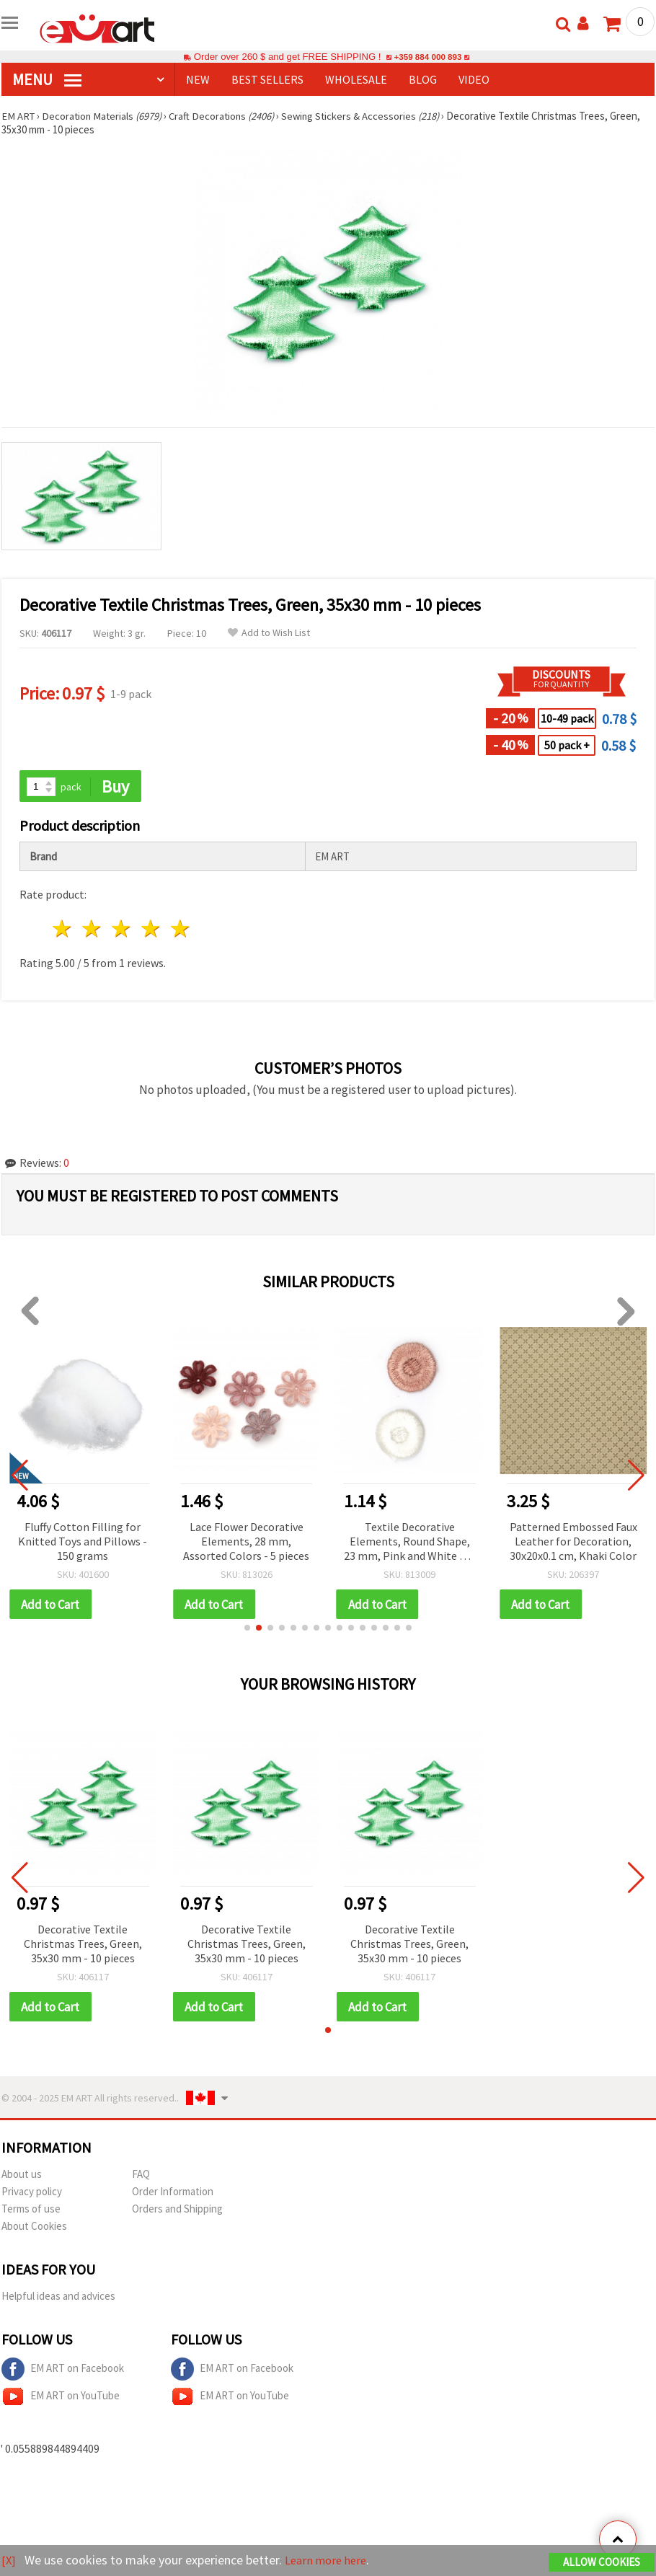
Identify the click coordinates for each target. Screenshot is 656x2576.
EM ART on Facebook (62, 2371)
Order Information (172, 2193)
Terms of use (31, 2211)
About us (21, 2176)
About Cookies (34, 2228)
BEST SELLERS (267, 79)
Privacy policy (31, 2193)
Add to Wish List (269, 632)
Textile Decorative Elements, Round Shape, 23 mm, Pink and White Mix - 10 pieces (410, 1543)
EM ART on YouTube (60, 2398)
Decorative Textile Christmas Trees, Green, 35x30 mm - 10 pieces (83, 1945)
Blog (423, 79)
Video (473, 79)
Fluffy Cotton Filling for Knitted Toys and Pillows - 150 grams (82, 1541)
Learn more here (329, 2560)
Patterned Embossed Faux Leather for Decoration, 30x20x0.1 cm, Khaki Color (573, 1541)
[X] (9, 2560)
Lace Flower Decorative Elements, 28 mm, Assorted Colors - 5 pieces (246, 1541)
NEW (198, 79)
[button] (247, 1629)
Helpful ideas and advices (58, 2298)
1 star (63, 930)
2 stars (92, 930)
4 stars (151, 930)
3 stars (122, 930)
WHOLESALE (356, 79)
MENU (46, 79)
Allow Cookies (601, 2563)
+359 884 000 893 (427, 56)
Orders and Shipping (177, 2211)
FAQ (141, 2176)
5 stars (180, 930)
